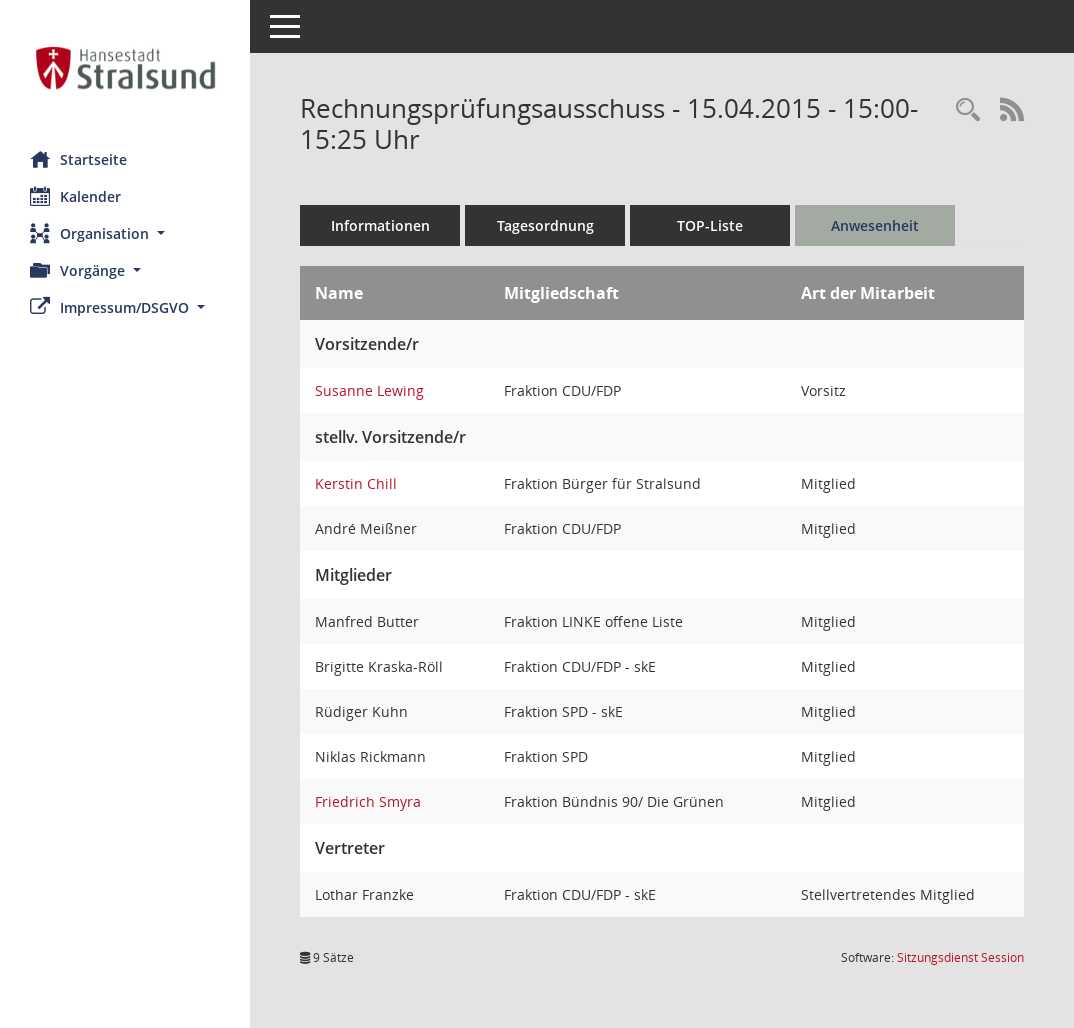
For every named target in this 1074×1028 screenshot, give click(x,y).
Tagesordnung (545, 225)
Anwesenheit (875, 225)
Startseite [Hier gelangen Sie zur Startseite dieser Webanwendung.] (78, 159)
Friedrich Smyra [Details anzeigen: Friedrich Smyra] (368, 801)
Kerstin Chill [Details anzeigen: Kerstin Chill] (356, 483)
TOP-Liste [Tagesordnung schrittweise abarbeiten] (710, 225)
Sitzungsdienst (960, 957)
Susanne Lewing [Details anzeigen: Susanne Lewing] (369, 390)
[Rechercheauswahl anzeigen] (968, 110)
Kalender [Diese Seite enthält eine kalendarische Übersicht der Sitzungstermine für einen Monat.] (75, 196)
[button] (125, 233)
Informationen (380, 225)
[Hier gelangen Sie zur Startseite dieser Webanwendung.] (125, 68)
